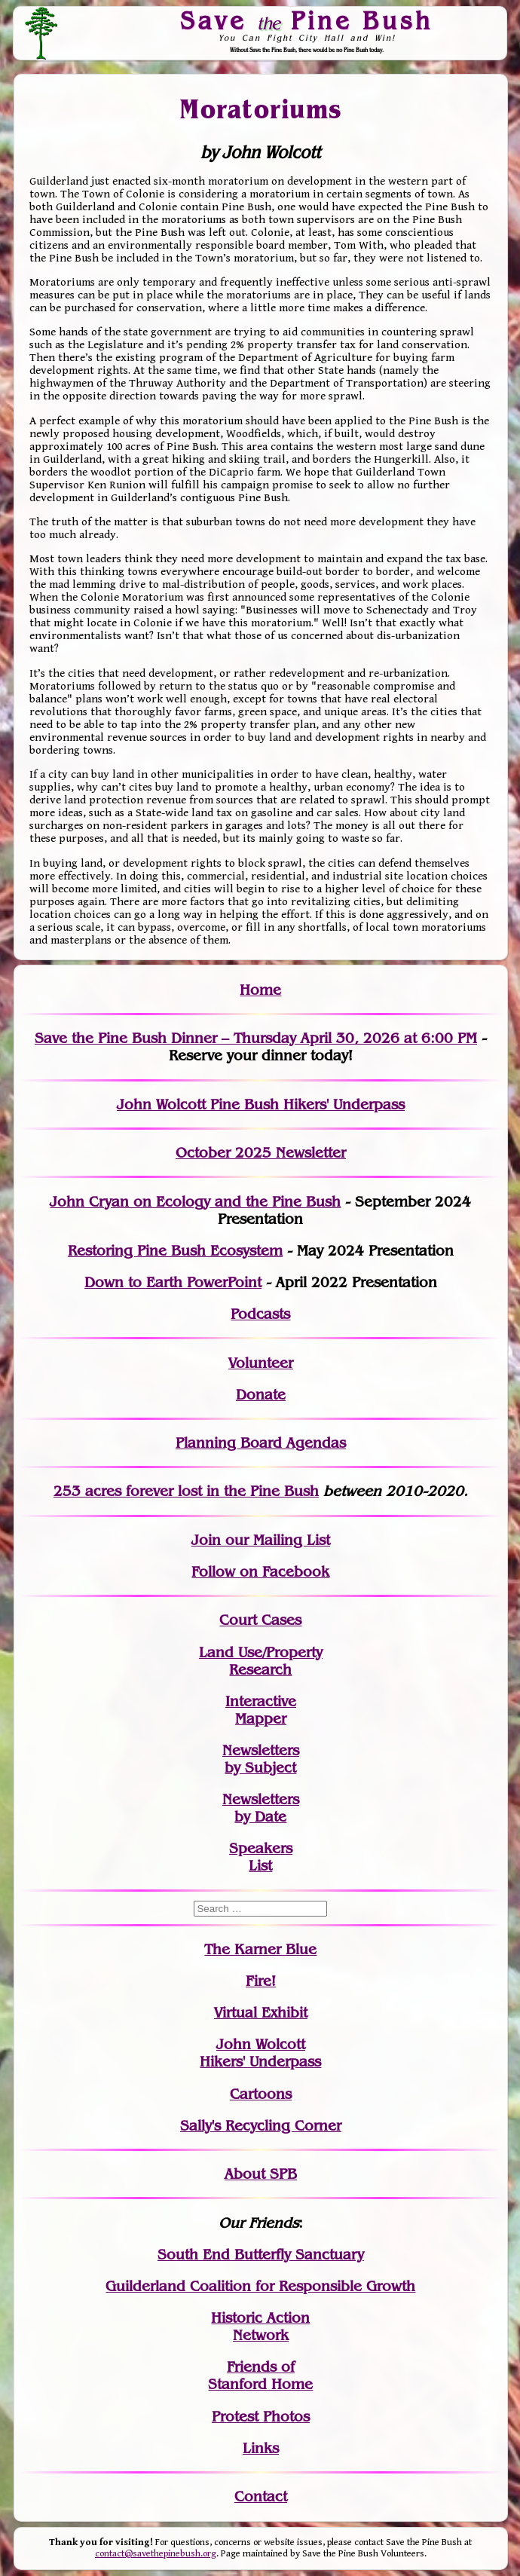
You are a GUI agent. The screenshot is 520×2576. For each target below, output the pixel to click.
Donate (261, 1394)
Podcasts (260, 1314)
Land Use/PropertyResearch (261, 1661)
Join (206, 1540)
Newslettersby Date (260, 1808)
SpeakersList (260, 1857)
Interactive (260, 1701)
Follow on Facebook (260, 1571)
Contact (260, 2496)
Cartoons (261, 2094)
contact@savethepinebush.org (155, 2553)
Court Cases (260, 1620)
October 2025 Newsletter (261, 1152)
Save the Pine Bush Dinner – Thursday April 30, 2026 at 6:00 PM (256, 1038)
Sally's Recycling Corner (260, 2125)
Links (261, 2448)
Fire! (261, 1981)
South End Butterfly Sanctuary (261, 2254)
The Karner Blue (260, 1949)
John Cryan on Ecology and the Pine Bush (195, 1201)
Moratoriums (260, 109)
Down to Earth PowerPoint (173, 1282)
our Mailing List (275, 1540)
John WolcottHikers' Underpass (260, 2053)
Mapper (260, 1718)
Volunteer (260, 1363)
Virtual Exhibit (260, 2012)
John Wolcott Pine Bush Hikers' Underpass (261, 1104)
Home (260, 990)
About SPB (261, 2174)
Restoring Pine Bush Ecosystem (175, 1250)
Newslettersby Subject (260, 1759)
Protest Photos (261, 2416)
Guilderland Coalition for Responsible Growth (260, 2286)
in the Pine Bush (232, 1491)
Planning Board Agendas (261, 1443)
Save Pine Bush (306, 20)
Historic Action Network (260, 2326)
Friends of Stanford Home (260, 2375)
